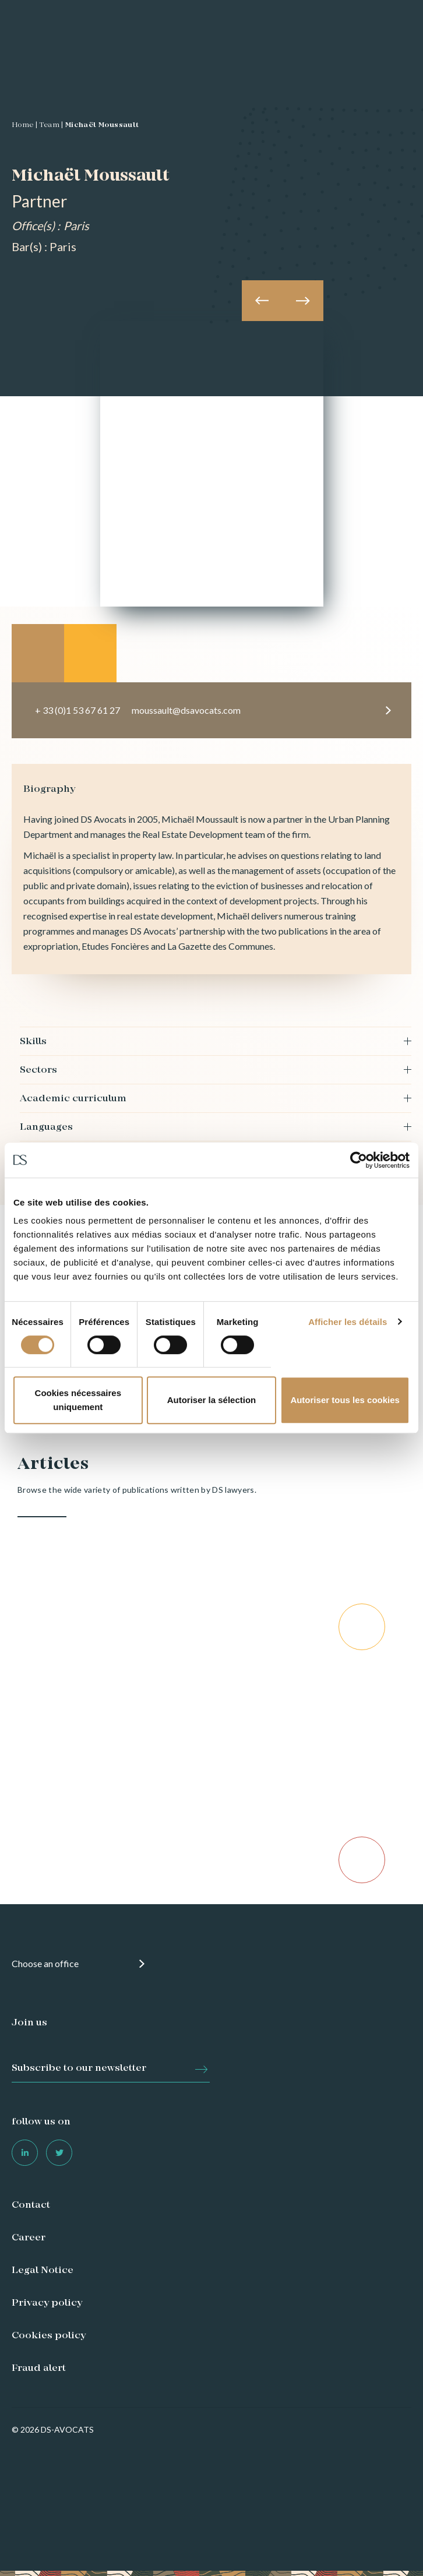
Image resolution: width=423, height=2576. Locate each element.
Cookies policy (49, 2336)
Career (28, 2238)
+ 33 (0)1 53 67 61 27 (77, 710)
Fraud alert (39, 2368)
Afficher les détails (347, 1322)
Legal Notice (42, 2271)
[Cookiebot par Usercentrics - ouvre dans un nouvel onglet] (359, 1160)
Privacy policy (47, 2303)
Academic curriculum (73, 1099)
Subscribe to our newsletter (79, 2068)
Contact (31, 2205)
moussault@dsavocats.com (186, 710)
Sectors (38, 1070)
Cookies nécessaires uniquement (78, 1400)
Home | (24, 125)
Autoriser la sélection (211, 1400)
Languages (46, 1127)
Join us (29, 2023)
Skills (33, 1042)
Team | (51, 125)
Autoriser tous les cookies (345, 1400)
